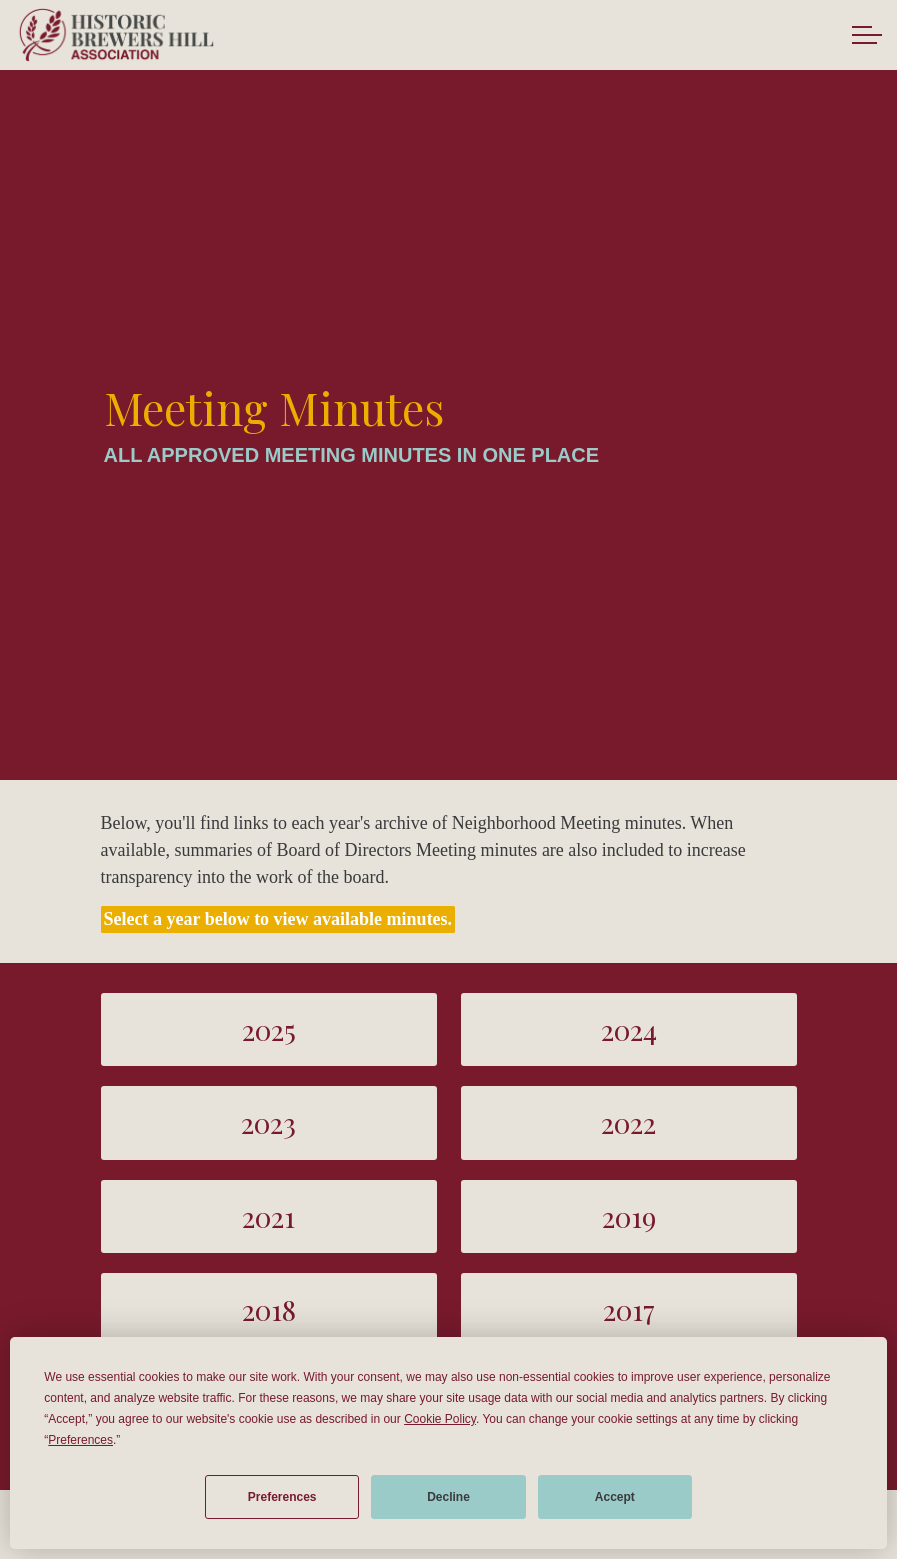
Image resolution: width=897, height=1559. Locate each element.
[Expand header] (867, 35)
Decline (448, 1497)
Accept (615, 1497)
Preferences (282, 1497)
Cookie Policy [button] (440, 1419)
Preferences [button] (80, 1440)
